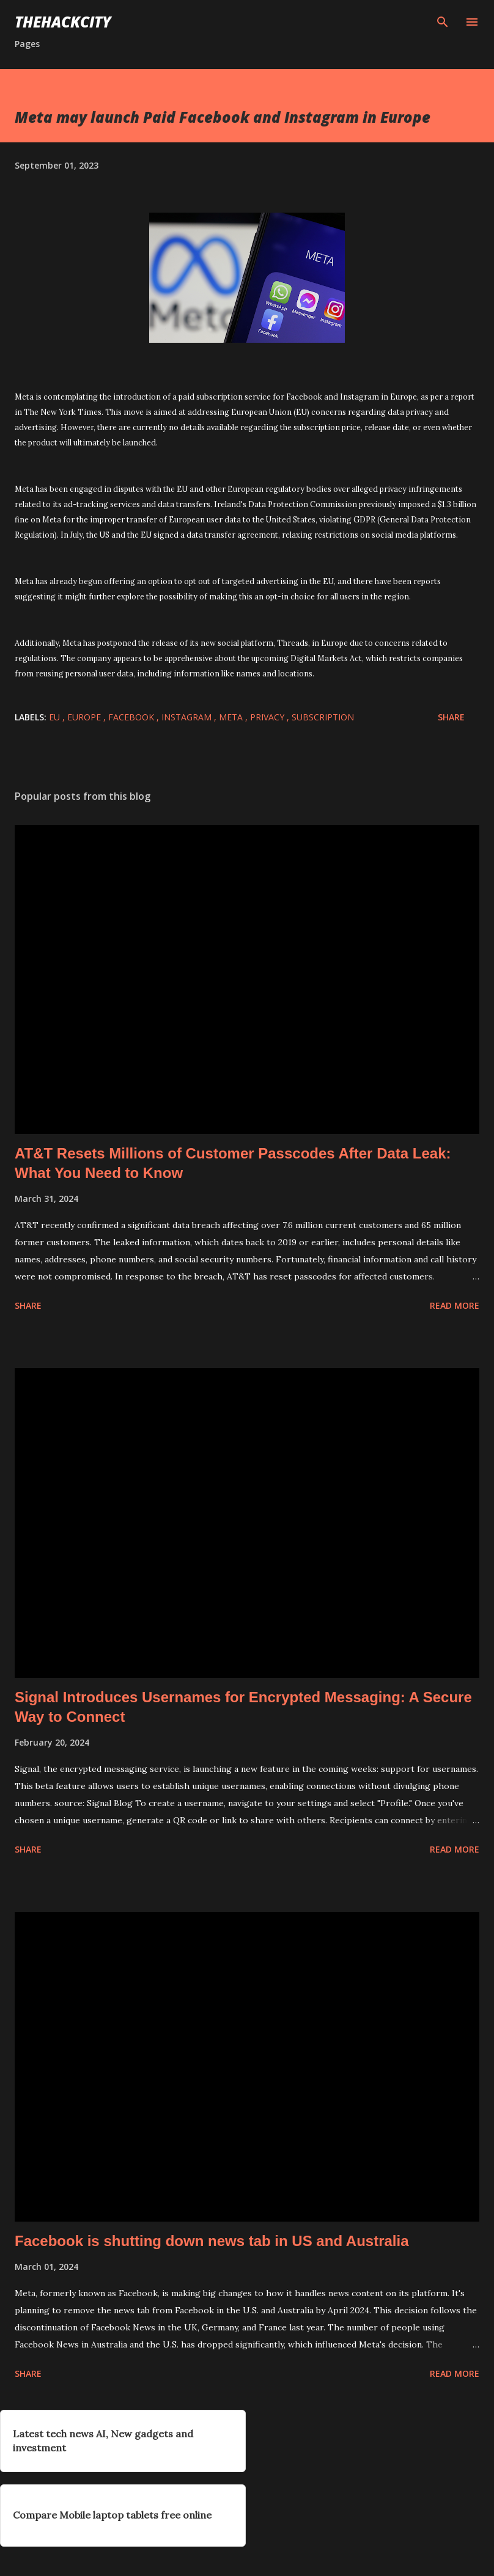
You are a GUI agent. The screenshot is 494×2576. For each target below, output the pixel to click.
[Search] (442, 22)
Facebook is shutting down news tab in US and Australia (212, 2241)
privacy (268, 717)
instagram (187, 717)
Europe (85, 717)
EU (55, 717)
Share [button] (451, 717)
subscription (323, 717)
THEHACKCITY (63, 22)
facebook (132, 717)
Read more (454, 1305)
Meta (232, 717)
